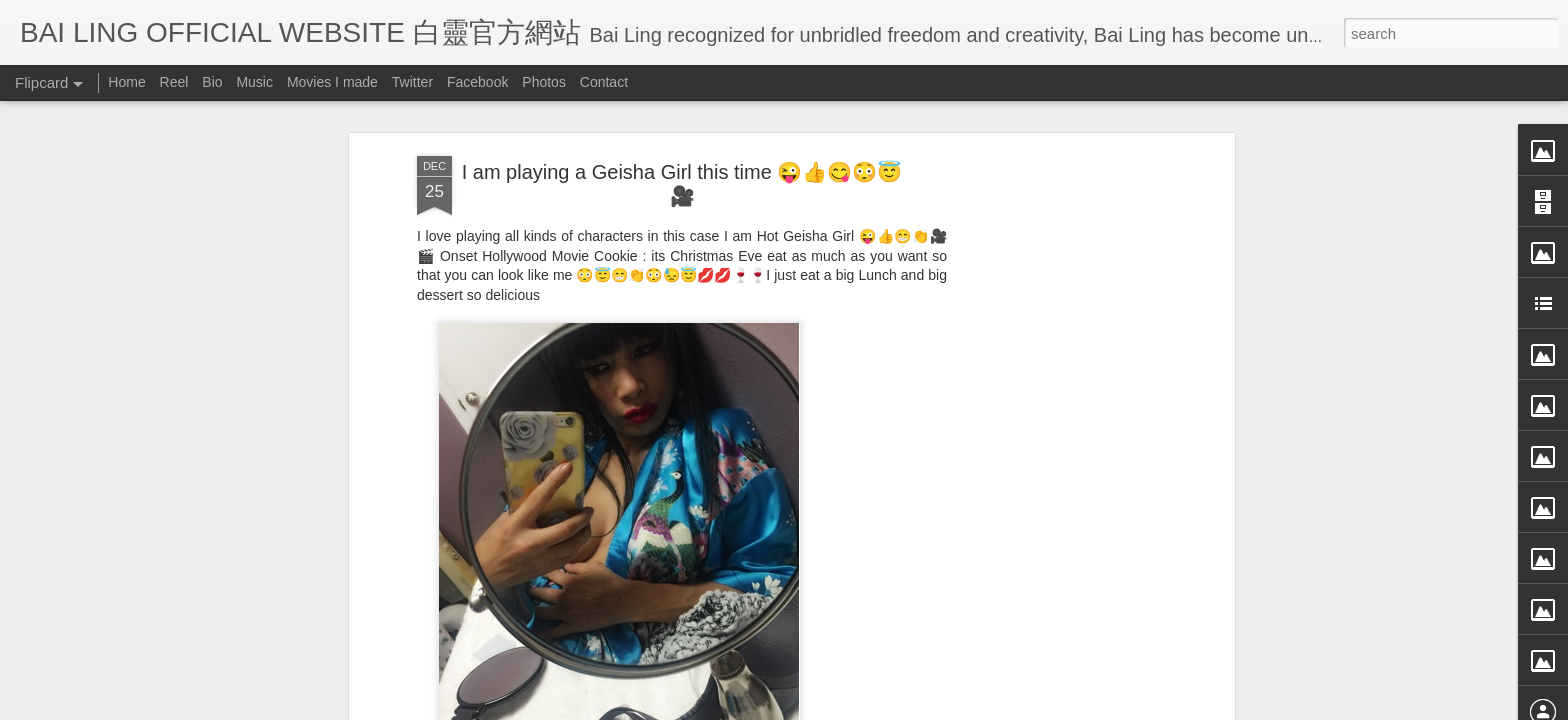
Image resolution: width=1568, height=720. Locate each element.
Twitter (412, 82)
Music (254, 82)
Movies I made (332, 82)
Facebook (477, 82)
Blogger (907, 707)
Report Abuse (966, 707)
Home (126, 82)
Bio (212, 82)
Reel (174, 82)
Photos (544, 82)
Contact (604, 82)
